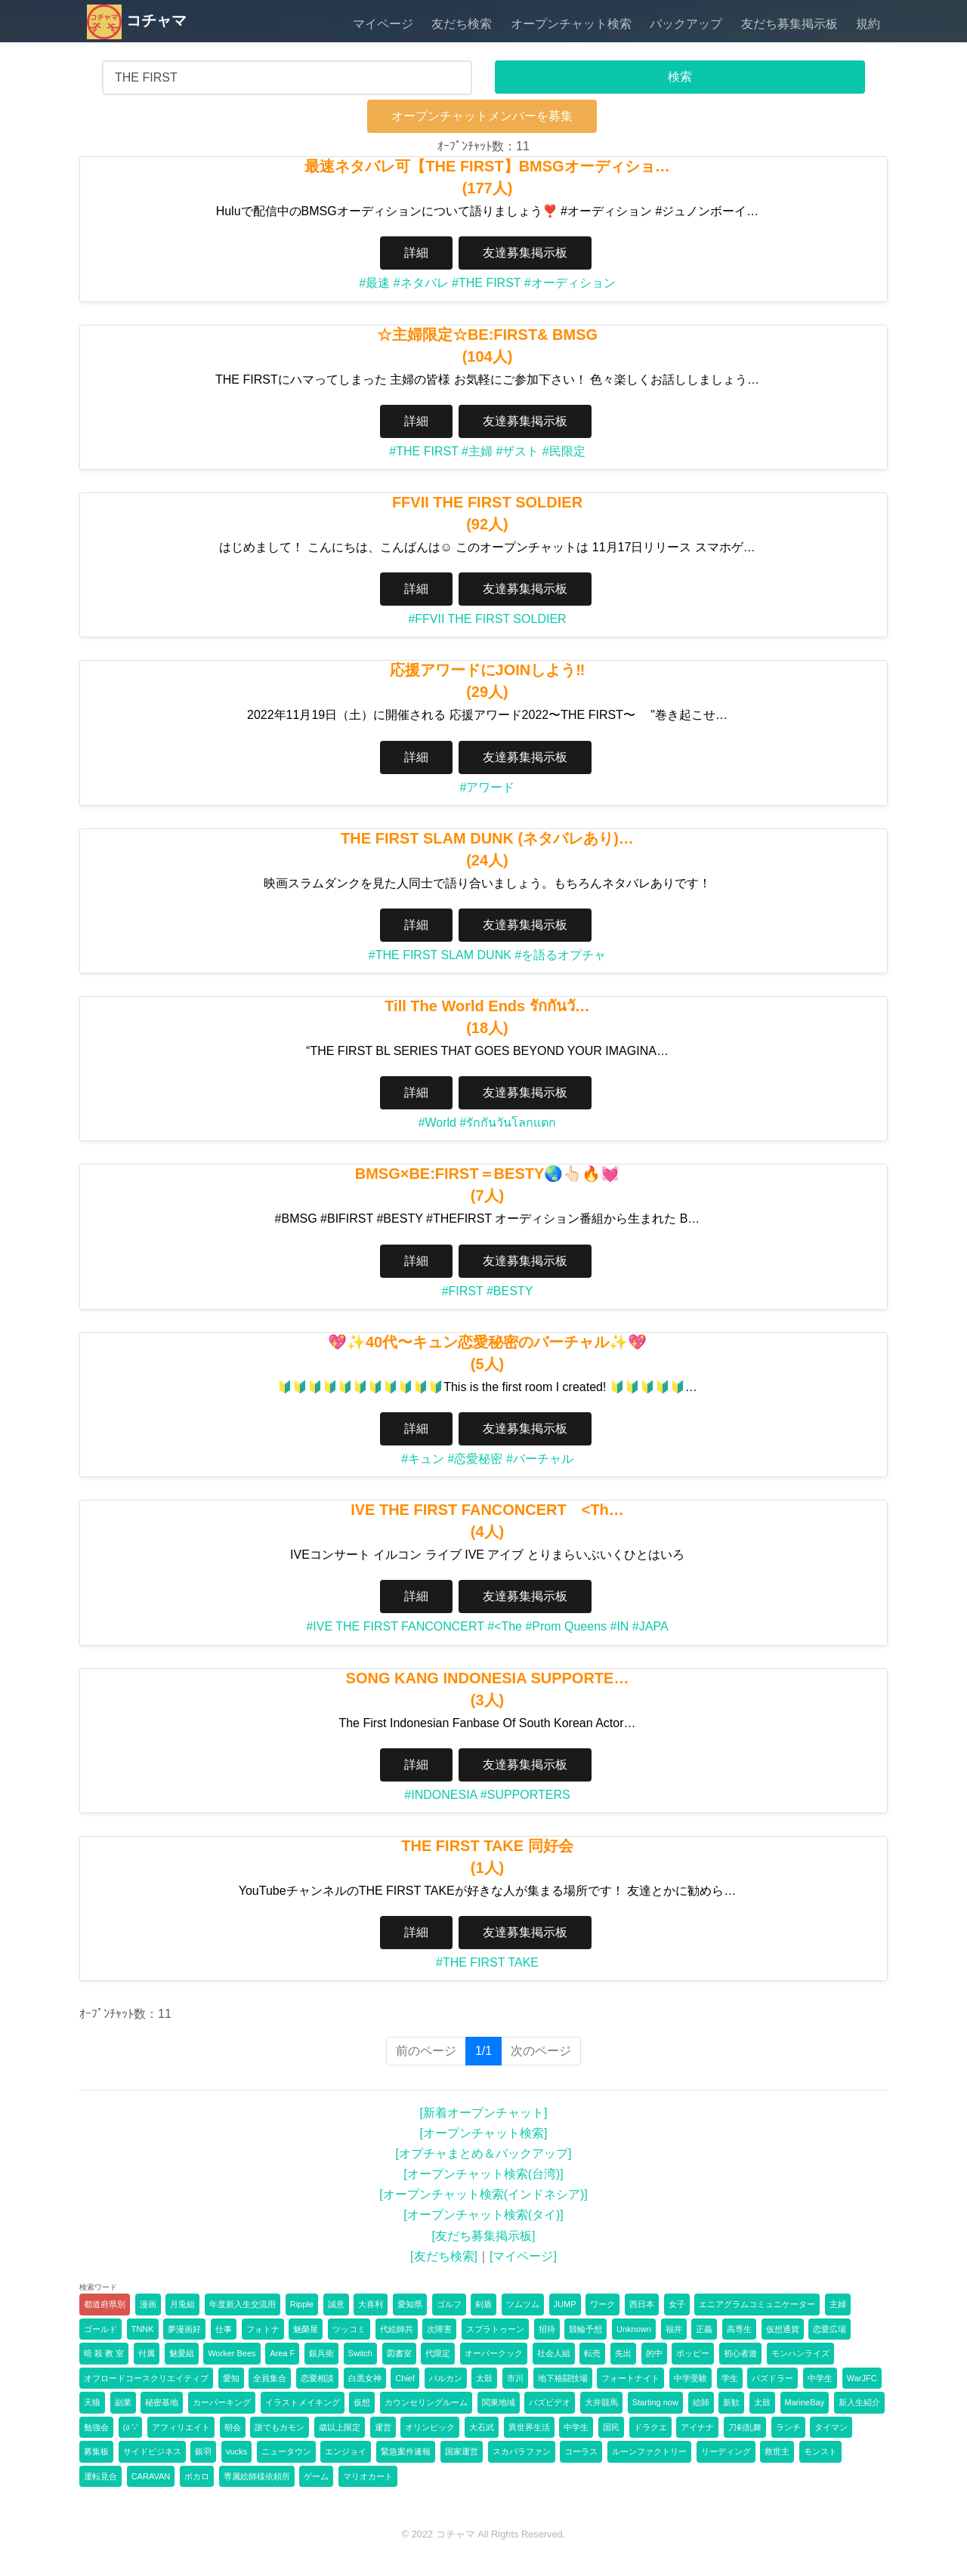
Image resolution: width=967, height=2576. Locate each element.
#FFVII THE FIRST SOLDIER (487, 618)
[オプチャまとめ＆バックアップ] (484, 2153)
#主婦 (477, 451)
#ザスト (517, 451)
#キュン (422, 1458)
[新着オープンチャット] (484, 2112)
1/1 (488, 2050)
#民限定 (563, 451)
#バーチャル (539, 1458)
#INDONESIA (440, 1794)
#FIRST (463, 1291)
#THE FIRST (486, 282)
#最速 (374, 282)
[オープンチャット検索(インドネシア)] (483, 2194)
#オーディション (570, 282)
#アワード (487, 787)
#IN (619, 1626)
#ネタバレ (421, 282)
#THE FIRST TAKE (487, 1962)
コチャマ (137, 20)
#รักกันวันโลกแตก (507, 1122)
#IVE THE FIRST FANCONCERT (395, 1626)
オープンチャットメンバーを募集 (482, 116)
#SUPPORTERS (525, 1794)
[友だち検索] (443, 2256)
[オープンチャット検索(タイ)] (483, 2214)
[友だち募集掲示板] (484, 2235)
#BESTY (510, 1291)
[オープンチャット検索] (484, 2133)
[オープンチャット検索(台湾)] (483, 2173)
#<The (504, 1626)
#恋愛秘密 (475, 1458)
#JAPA (650, 1626)
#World (437, 1122)
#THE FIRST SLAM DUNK (440, 955)
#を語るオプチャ (560, 955)
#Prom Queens (566, 1626)
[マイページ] (523, 2256)
